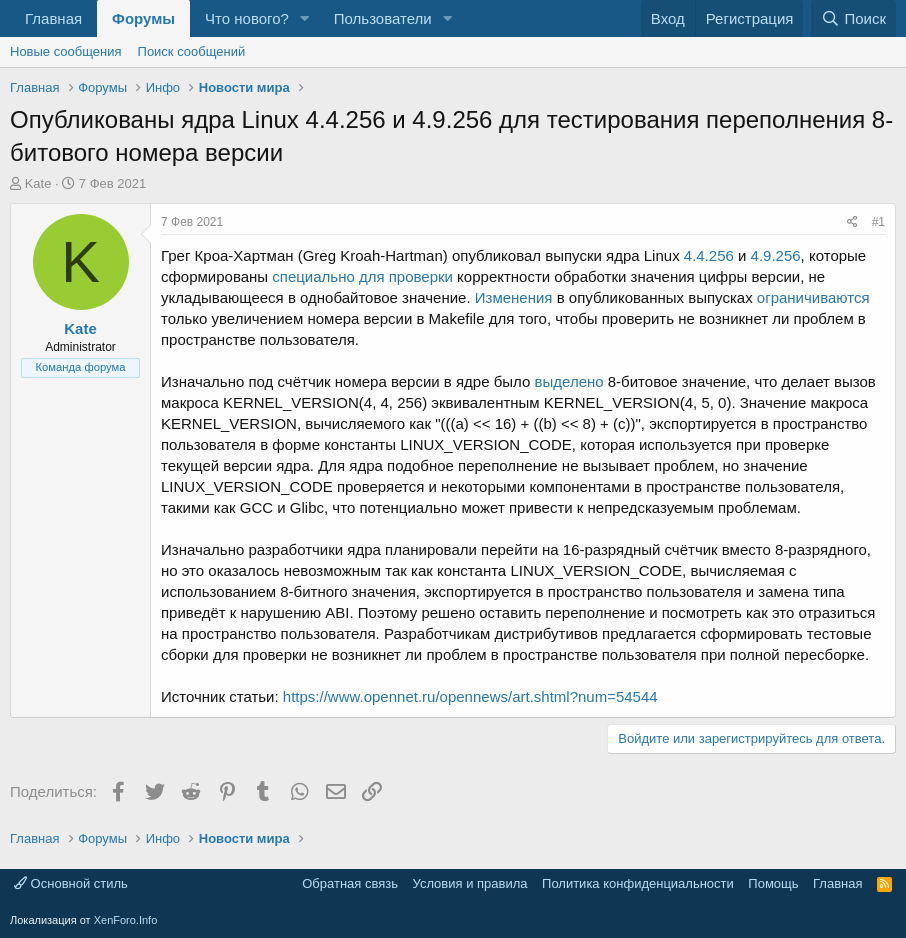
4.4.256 (709, 255)
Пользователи (383, 18)
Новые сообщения (66, 51)
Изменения (514, 297)
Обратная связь (350, 883)
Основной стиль (71, 883)
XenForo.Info (126, 920)
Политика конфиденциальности (638, 883)
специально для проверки (362, 276)
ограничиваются (813, 297)
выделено (569, 381)
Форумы (143, 18)
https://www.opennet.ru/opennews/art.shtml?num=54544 (470, 696)
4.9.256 (776, 255)
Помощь (773, 883)
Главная (53, 18)
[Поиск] (853, 18)
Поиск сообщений (192, 51)
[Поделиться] (852, 222)
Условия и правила (470, 883)
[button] (305, 18)
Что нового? (247, 18)
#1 (878, 222)
